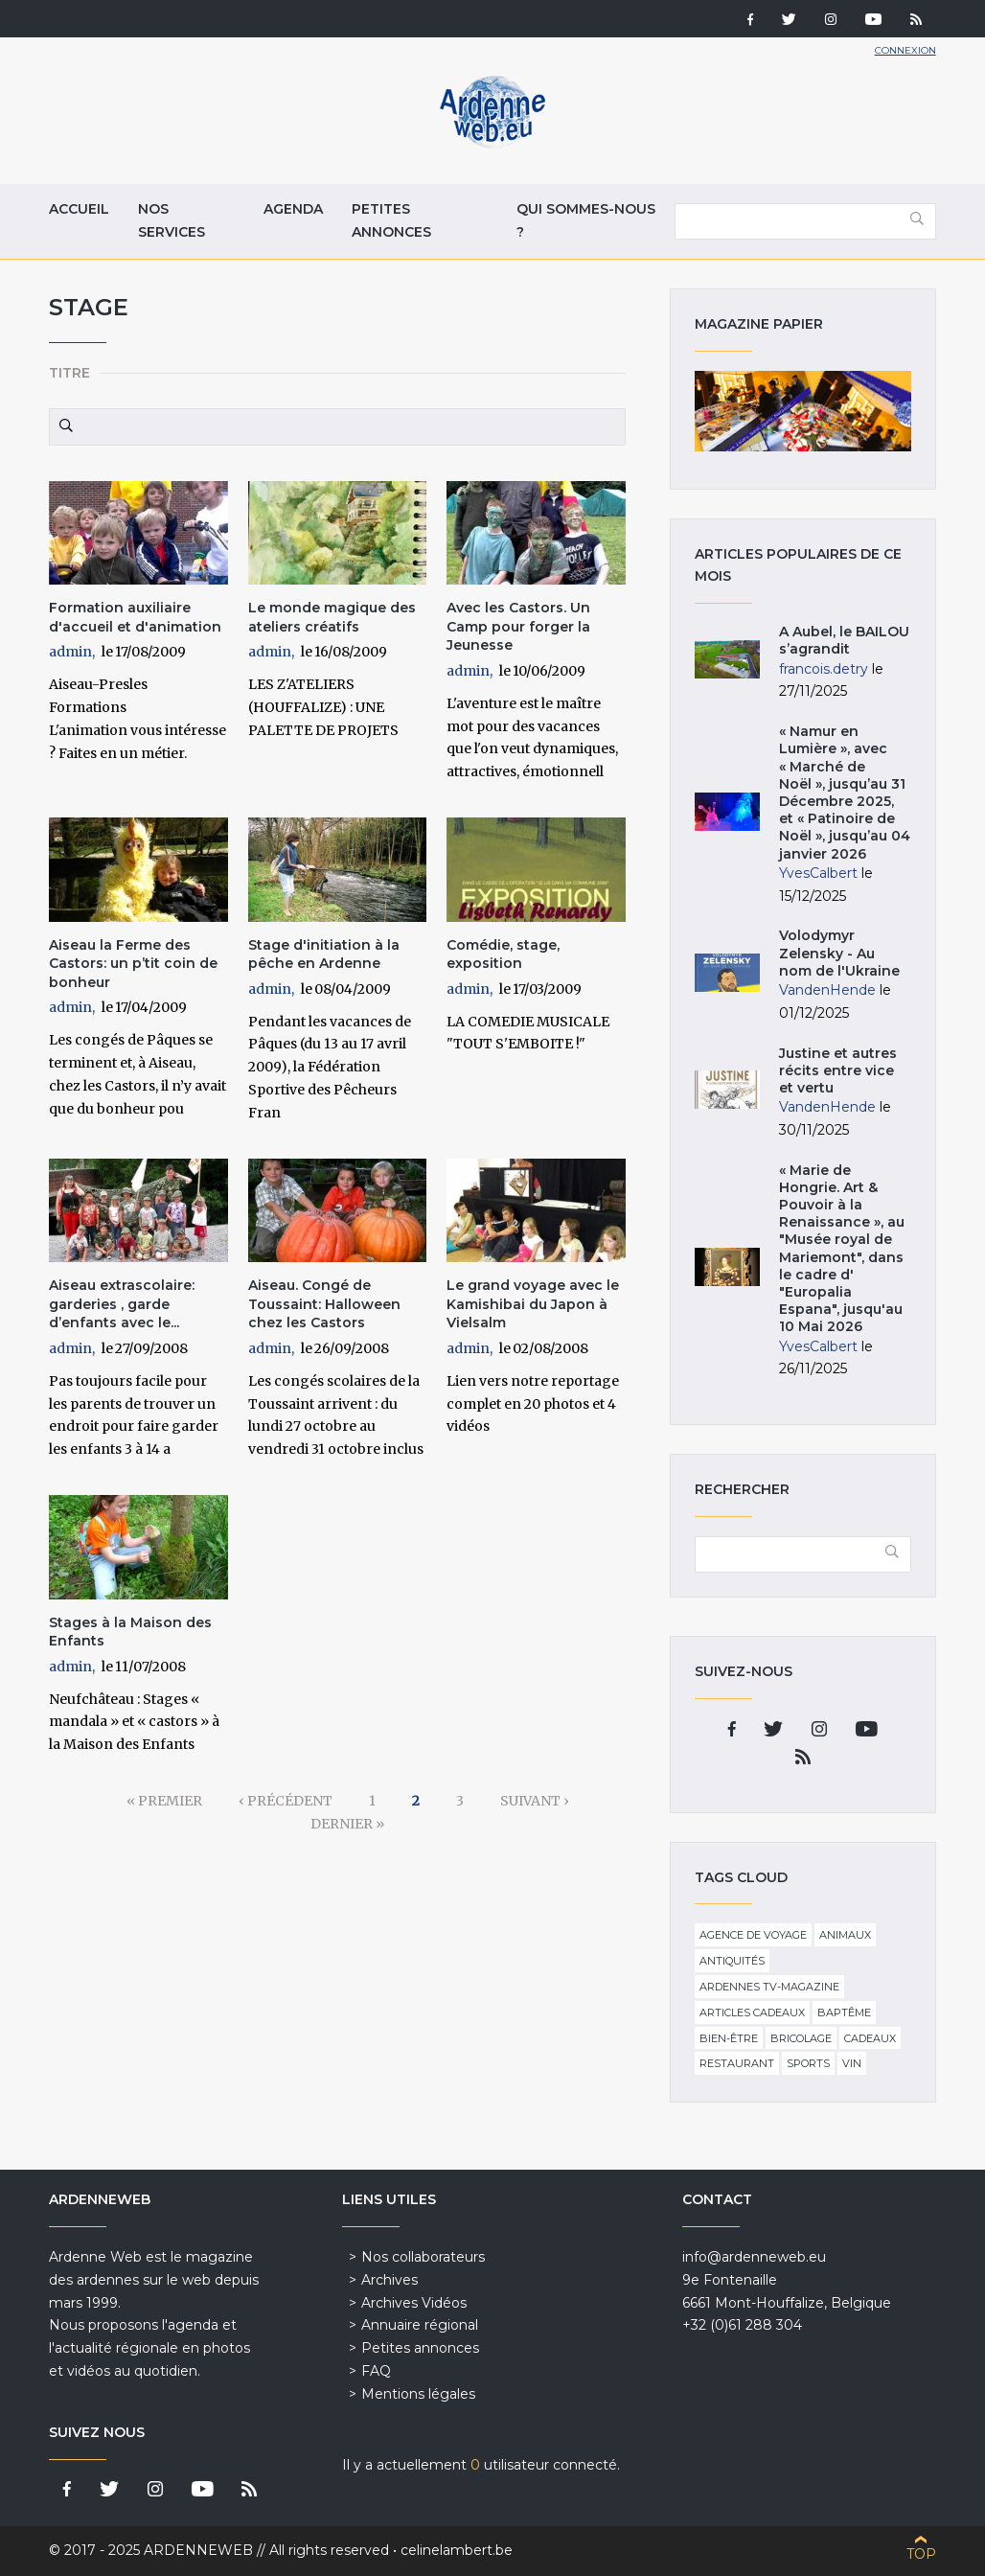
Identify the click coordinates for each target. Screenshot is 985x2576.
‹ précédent (285, 1800)
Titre (69, 372)
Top (921, 2554)
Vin (851, 2063)
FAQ (376, 2371)
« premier (164, 1800)
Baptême (844, 2012)
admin (70, 651)
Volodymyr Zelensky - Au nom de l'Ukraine (839, 952)
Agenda (293, 209)
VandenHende (827, 990)
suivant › (534, 1800)
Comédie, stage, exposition (503, 954)
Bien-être (728, 2038)
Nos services (171, 220)
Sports (808, 2063)
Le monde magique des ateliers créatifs (332, 617)
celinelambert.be (457, 2550)
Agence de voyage (753, 1935)
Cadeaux (870, 2038)
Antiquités (732, 1960)
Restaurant (736, 2063)
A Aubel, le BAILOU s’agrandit (844, 640)
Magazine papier (803, 411)
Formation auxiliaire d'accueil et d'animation (135, 617)
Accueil (79, 209)
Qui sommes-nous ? (585, 220)
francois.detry (823, 669)
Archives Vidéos (414, 2303)
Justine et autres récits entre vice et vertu (838, 1070)
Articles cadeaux (752, 2012)
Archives (389, 2279)
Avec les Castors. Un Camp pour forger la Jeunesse (518, 626)
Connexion (905, 50)
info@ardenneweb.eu (754, 2257)
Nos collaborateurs (423, 2257)
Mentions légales (418, 2394)
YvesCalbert (818, 873)
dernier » (347, 1823)
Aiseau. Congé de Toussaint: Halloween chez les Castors (324, 1303)
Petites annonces (391, 220)
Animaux (845, 1935)
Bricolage (801, 2038)
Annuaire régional (419, 2325)
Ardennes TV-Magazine (769, 1986)
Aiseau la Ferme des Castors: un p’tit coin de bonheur (133, 963)
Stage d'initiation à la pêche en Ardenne (324, 954)
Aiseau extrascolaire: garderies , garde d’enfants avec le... (122, 1303)
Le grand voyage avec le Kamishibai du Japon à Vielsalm (533, 1303)
